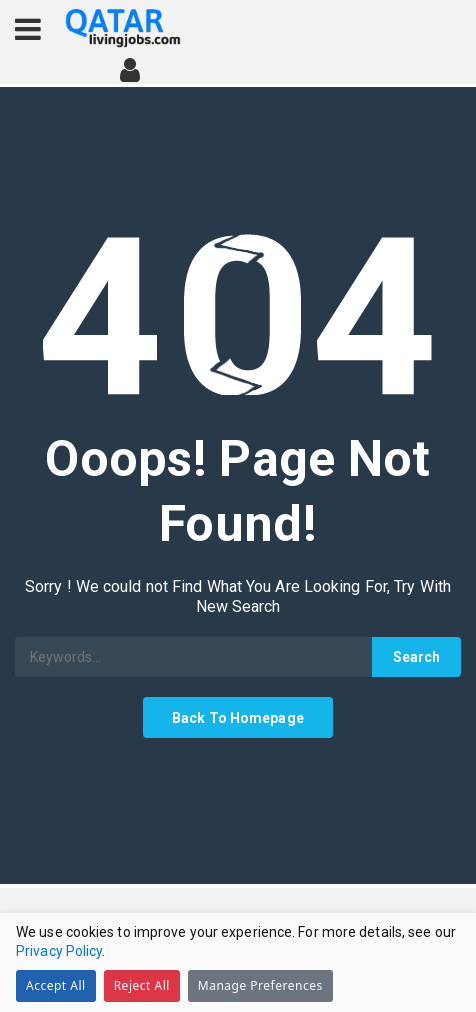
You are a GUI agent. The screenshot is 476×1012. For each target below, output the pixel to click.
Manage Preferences (260, 985)
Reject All (142, 985)
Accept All (56, 985)
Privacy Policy (59, 951)
